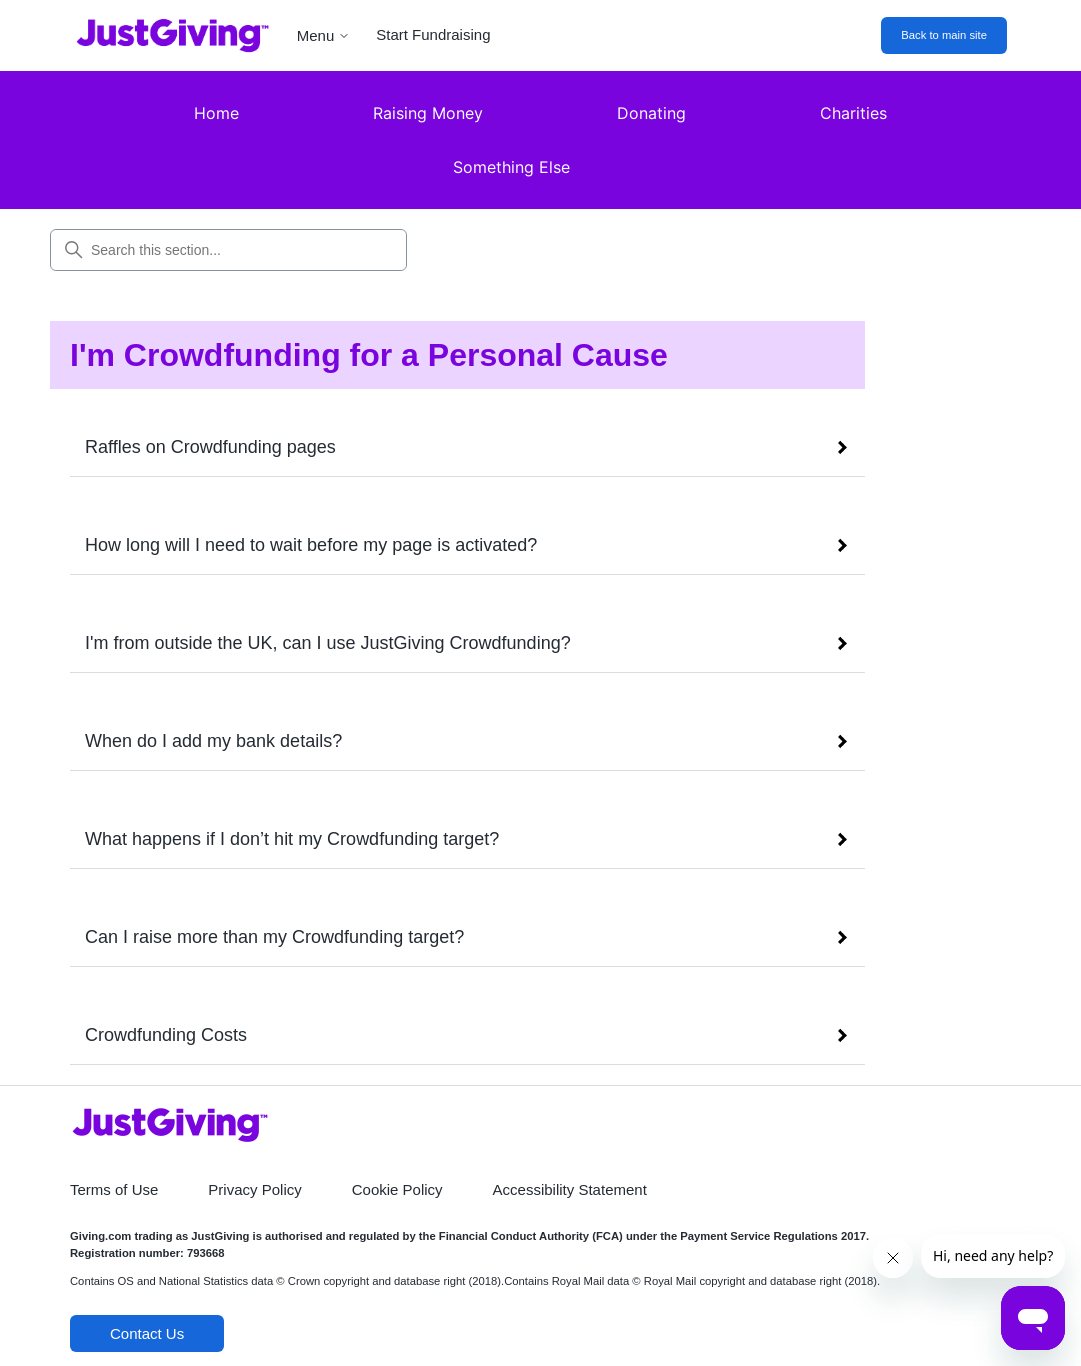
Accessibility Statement (570, 1189)
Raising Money (428, 113)
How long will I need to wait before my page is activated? (311, 545)
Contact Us (147, 1333)
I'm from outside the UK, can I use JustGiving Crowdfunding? (328, 643)
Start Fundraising (433, 34)
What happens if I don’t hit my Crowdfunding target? (292, 839)
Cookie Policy (397, 1189)
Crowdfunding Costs (166, 1035)
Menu (324, 35)
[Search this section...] (228, 250)
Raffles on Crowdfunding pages (210, 447)
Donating (651, 113)
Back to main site (944, 35)
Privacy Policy (254, 1189)
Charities (853, 113)
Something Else (511, 167)
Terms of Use (114, 1189)
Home (216, 113)
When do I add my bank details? (213, 741)
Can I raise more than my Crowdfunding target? (274, 937)
